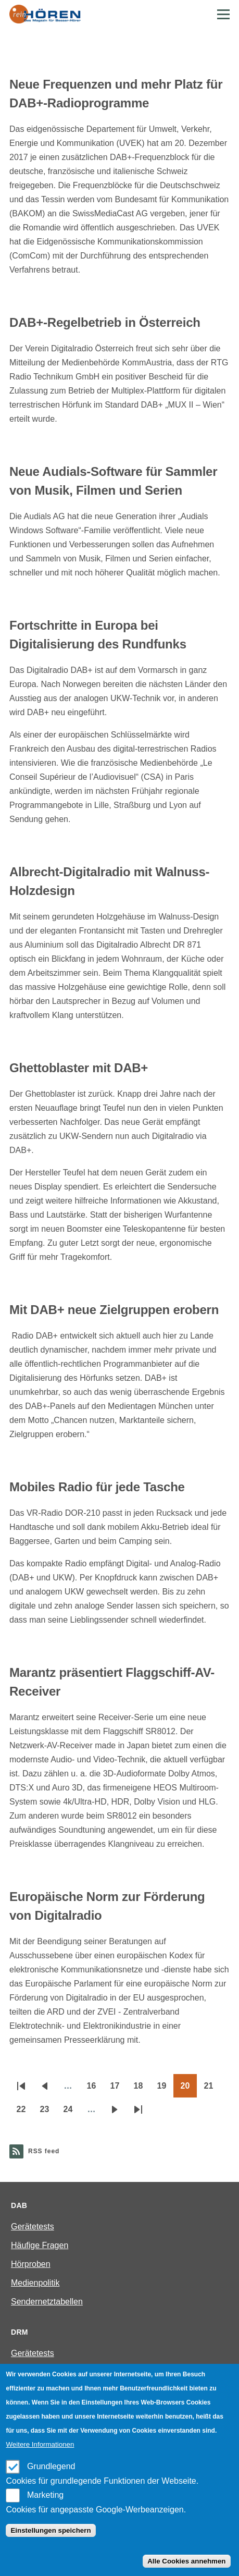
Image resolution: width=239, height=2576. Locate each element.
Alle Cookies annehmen (186, 2561)
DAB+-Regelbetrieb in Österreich (104, 322)
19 (165, 2089)
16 (95, 2089)
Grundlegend (51, 2466)
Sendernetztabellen (47, 2301)
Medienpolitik (35, 2282)
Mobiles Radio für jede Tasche (97, 1487)
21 (212, 2089)
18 (142, 2089)
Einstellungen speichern (50, 2530)
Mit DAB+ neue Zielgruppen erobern (114, 1310)
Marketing (45, 2495)
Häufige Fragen (39, 2245)
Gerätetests (32, 2226)
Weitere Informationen (40, 2444)
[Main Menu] (223, 14)
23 (48, 2112)
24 (72, 2112)
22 (25, 2112)
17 (118, 2089)
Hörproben (31, 2264)
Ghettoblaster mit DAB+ (78, 1068)
